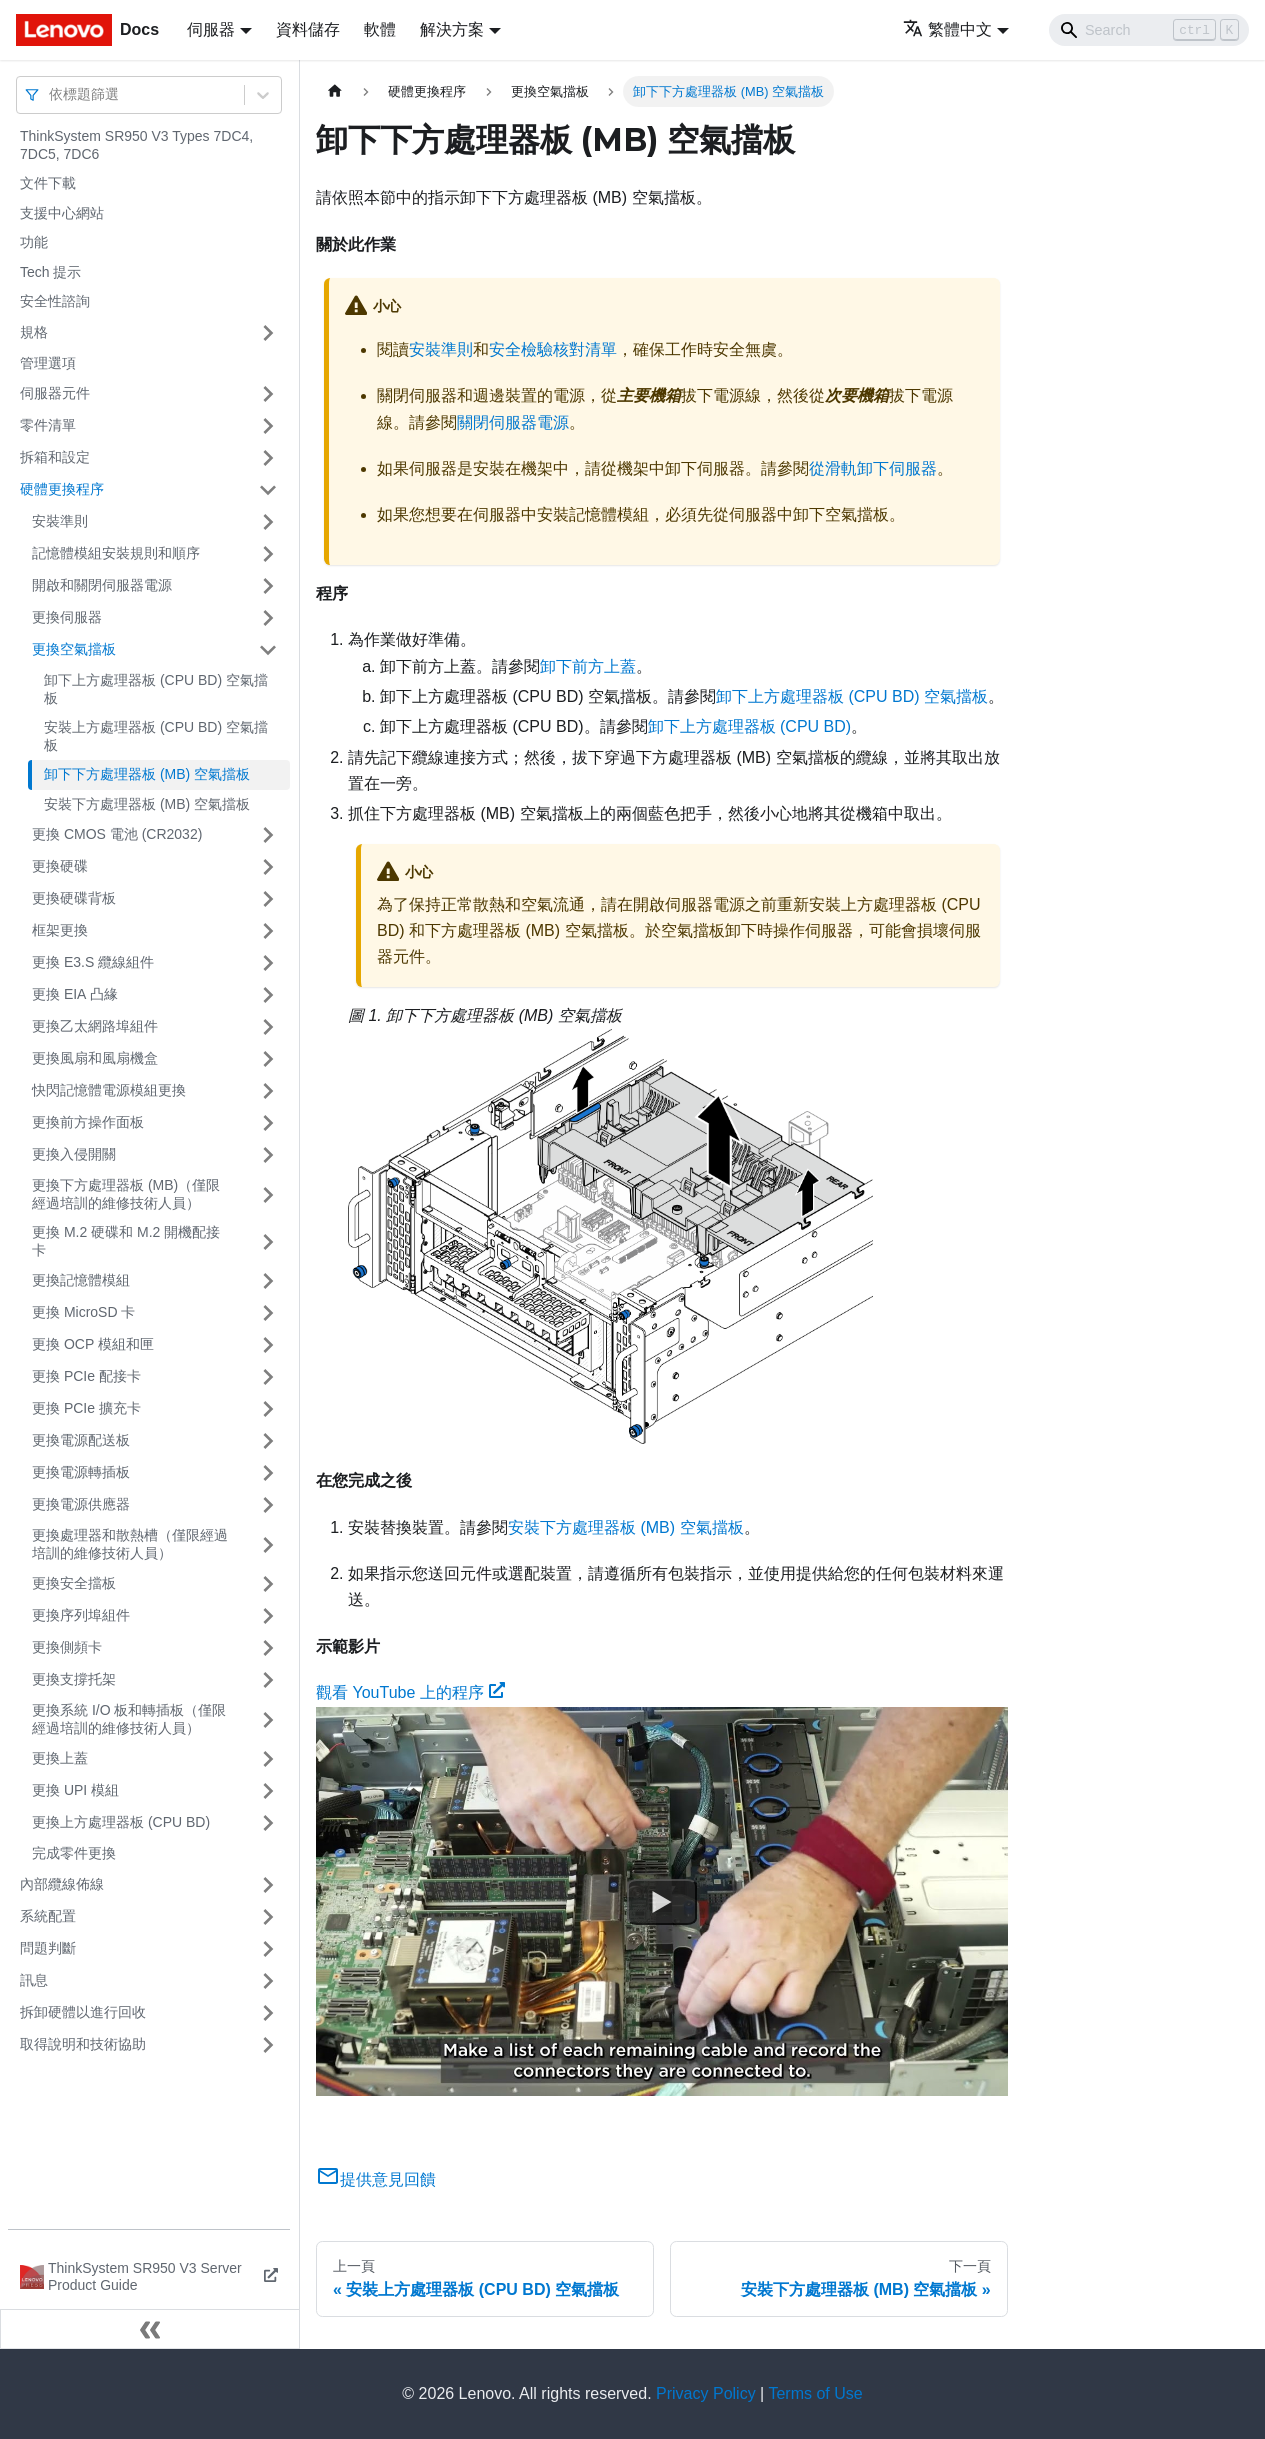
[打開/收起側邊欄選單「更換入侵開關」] (268, 1155)
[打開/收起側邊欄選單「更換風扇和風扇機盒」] (268, 1059)
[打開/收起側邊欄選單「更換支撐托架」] (268, 1680)
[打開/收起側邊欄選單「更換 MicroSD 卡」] (268, 1313)
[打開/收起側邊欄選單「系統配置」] (268, 1917)
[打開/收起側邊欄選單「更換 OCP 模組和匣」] (268, 1345)
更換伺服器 (67, 617)
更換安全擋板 (74, 1583)
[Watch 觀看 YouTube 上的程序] (662, 1901)
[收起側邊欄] (150, 2329)
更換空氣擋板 (74, 649)
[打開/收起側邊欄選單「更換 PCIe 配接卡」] (268, 1377)
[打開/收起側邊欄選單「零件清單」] (268, 426)
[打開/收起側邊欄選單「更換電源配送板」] (268, 1441)
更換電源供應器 (81, 1504)
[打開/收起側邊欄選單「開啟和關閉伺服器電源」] (268, 586)
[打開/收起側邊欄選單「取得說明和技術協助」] (268, 2045)
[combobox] (51, 94)
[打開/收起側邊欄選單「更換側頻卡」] (268, 1648)
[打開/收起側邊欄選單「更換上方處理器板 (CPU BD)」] (268, 1823)
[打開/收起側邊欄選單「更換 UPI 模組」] (268, 1791)
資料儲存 (308, 29)
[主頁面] (335, 91)
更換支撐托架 (74, 1679)
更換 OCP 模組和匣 (93, 1344)
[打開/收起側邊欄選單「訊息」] (268, 1981)
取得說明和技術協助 (83, 2044)
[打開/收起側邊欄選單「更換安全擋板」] (268, 1584)
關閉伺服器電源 (513, 422)
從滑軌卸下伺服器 (873, 468)
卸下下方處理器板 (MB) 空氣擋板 (147, 774)
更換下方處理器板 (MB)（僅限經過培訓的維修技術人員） (126, 1194)
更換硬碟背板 (74, 898)
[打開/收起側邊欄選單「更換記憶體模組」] (268, 1281)
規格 (34, 332)
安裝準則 (60, 521)
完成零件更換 (74, 1853)
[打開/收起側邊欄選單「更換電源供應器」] (268, 1505)
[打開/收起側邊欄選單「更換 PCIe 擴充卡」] (268, 1409)
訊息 (34, 1980)
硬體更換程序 (62, 489)
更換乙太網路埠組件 (95, 1026)
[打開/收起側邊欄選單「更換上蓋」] (268, 1759)
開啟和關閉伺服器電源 (102, 585)
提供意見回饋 (376, 2179)
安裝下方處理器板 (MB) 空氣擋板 (147, 804)
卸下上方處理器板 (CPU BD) (750, 726)
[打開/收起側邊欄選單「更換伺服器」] (268, 618)
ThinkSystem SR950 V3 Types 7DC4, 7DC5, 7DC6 (136, 145)
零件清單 (48, 425)
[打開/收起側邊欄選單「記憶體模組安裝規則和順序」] (268, 554)
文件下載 (48, 183)
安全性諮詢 (55, 301)
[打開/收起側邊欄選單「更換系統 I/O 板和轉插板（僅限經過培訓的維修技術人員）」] (268, 1719)
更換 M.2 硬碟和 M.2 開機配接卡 (126, 1241)
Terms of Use (815, 2393)
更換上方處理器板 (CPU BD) (121, 1822)
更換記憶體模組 (81, 1280)
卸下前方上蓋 (588, 666)
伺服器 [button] (211, 29)
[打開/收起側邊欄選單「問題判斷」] (268, 1949)
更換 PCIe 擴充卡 (86, 1408)
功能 (34, 242)
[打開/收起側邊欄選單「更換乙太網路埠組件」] (268, 1027)
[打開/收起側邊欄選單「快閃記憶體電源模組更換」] (268, 1091)
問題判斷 (48, 1948)
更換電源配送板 (81, 1440)
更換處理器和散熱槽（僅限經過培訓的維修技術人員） (130, 1544)
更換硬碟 (60, 866)
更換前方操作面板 (88, 1122)
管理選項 (48, 363)
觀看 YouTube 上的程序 (410, 1692)
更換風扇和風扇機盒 (95, 1058)
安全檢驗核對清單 (553, 349)
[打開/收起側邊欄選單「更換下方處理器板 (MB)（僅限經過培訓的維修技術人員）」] (268, 1194)
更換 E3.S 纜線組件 (93, 962)
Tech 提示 (50, 272)
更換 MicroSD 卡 (83, 1312)
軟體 (380, 29)
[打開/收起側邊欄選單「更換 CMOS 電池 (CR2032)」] (268, 835)
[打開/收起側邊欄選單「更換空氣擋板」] (268, 650)
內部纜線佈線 (62, 1884)
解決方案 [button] (452, 29)
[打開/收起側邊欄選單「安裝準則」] (268, 522)
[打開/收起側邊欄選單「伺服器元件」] (268, 394)
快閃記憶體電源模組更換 (109, 1090)
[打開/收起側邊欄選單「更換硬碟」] (268, 867)
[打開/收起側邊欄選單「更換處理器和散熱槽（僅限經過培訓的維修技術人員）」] (268, 1544)
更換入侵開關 (74, 1154)
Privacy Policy (706, 2393)
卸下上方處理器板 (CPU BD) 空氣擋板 (156, 689)
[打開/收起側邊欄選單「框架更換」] (268, 931)
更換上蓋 (60, 1758)
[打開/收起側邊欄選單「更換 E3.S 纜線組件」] (268, 963)
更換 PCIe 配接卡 (86, 1376)
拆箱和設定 (55, 457)
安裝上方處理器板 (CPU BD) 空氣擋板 (156, 736)
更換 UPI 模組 (75, 1790)
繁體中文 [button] (947, 29)
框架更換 (60, 930)
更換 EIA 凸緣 (75, 994)
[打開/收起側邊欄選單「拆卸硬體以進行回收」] (268, 2013)
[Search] (1149, 30)
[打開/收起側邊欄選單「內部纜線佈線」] (268, 1885)
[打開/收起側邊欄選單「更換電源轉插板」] (268, 1473)
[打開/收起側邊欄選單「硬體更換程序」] (268, 490)
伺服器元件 (55, 393)
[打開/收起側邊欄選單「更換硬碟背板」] (268, 899)
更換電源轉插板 (81, 1472)
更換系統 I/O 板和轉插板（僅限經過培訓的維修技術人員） (129, 1719)
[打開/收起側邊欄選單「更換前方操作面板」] (268, 1123)
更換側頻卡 (67, 1647)
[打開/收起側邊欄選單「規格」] (268, 333)
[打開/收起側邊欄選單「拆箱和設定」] (268, 458)
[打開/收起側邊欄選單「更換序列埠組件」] (268, 1616)
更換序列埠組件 (81, 1615)
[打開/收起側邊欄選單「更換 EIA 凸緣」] (268, 995)
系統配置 (48, 1916)
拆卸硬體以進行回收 (83, 2012)
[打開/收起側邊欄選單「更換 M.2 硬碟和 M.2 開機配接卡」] (268, 1241)
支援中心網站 (62, 213)
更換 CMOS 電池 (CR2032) (117, 834)
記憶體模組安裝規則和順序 (116, 553)
